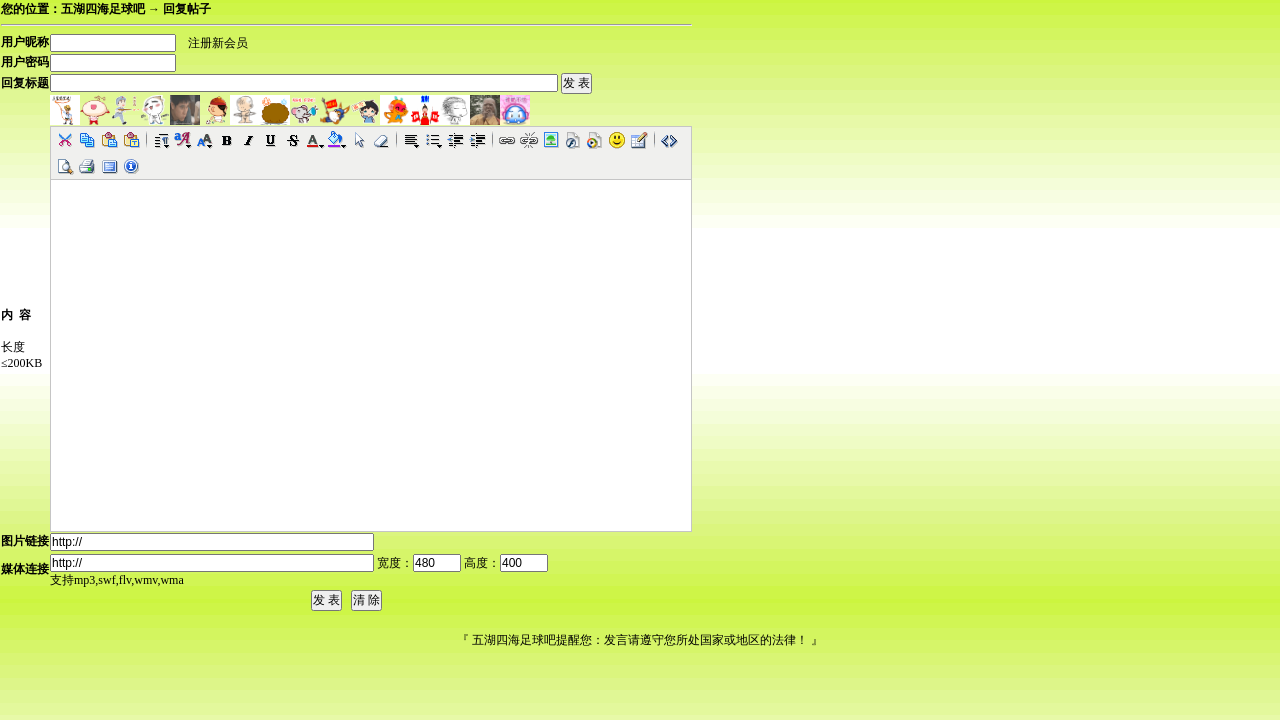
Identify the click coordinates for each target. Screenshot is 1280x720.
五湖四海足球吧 (103, 9)
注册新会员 (218, 43)
